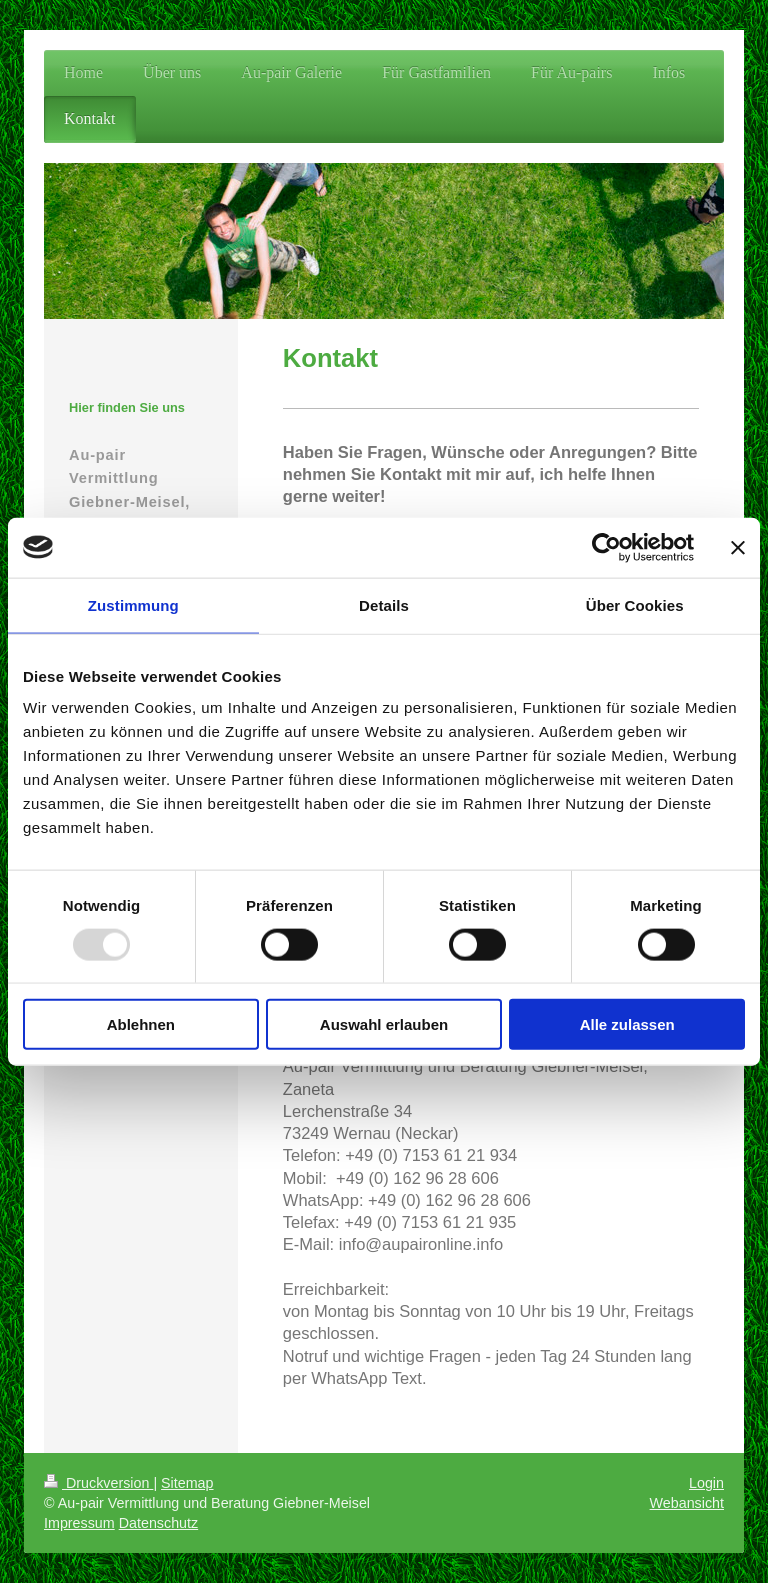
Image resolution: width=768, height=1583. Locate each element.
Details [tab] (384, 604)
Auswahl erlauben (384, 1024)
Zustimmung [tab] (133, 604)
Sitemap (187, 1483)
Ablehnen (141, 1024)
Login (706, 1483)
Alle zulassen (627, 1024)
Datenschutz (158, 1523)
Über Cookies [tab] (635, 604)
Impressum (79, 1523)
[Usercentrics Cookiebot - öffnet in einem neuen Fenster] (606, 547)
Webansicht (687, 1503)
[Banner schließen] (738, 547)
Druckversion (98, 1483)
